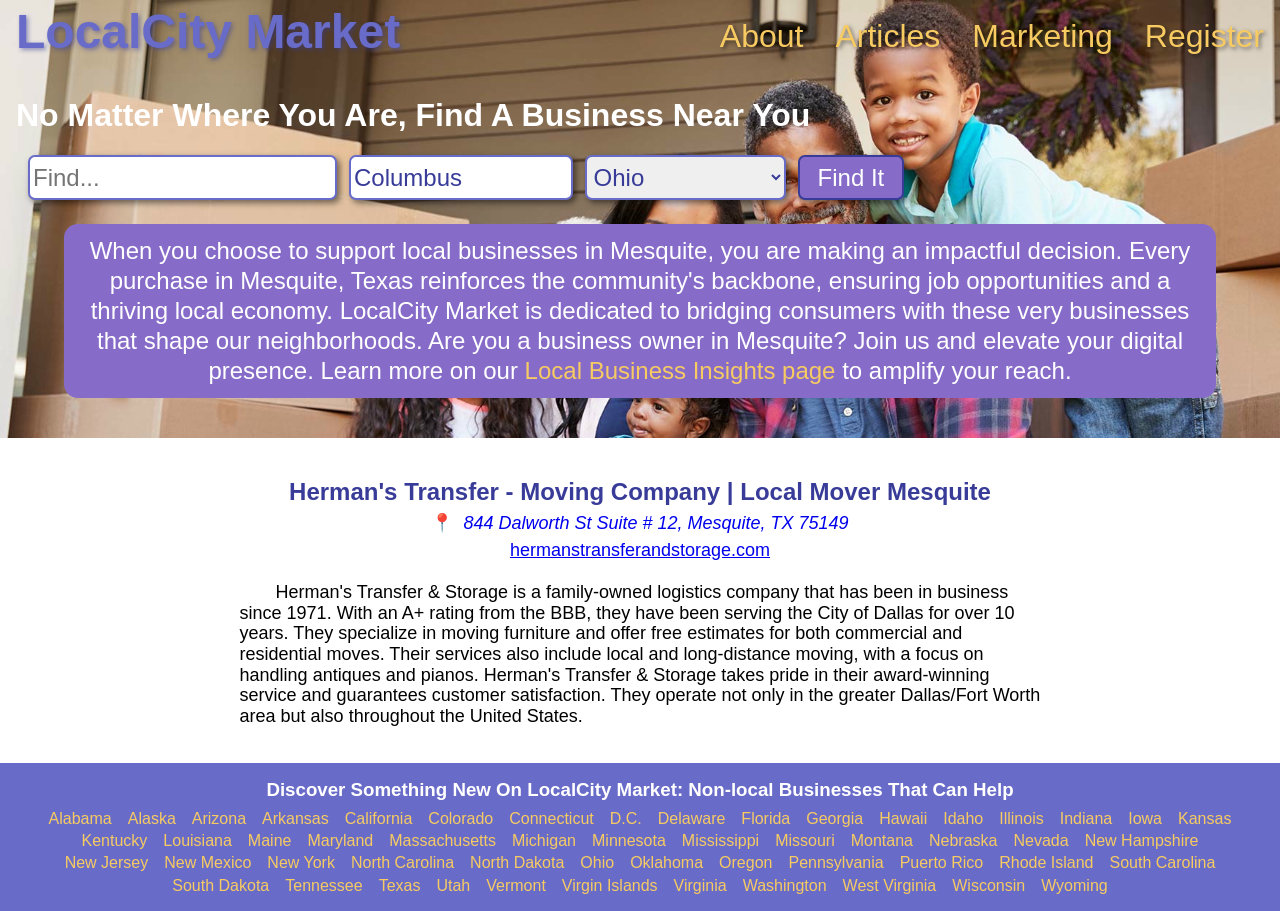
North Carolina (402, 862)
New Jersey (107, 862)
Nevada (1040, 840)
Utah (453, 885)
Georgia (834, 818)
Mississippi (720, 840)
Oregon (745, 862)
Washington (785, 885)
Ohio (597, 862)
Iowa (1145, 818)
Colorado (460, 818)
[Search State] (685, 177)
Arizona (219, 818)
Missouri (805, 840)
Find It (851, 177)
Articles (887, 36)
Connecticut (551, 818)
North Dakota (517, 862)
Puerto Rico (942, 862)
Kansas (1204, 818)
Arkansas (295, 818)
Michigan (544, 840)
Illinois (1021, 818)
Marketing (1042, 36)
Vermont (516, 885)
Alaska (152, 818)
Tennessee (323, 885)
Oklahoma (666, 862)
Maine (270, 840)
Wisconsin (988, 885)
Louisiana (197, 840)
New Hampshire (1142, 840)
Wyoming (1074, 885)
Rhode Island (1046, 862)
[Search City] (461, 177)
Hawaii (903, 818)
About (762, 36)
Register (1204, 36)
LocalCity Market (208, 31)
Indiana (1086, 818)
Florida (765, 818)
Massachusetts (442, 840)
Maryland (340, 840)
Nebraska (963, 840)
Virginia (700, 885)
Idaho (963, 818)
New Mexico (207, 862)
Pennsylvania (835, 862)
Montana (882, 840)
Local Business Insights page (680, 370)
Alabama (80, 818)
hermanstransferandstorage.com (640, 550)
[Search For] (182, 177)
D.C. (626, 818)
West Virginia (890, 885)
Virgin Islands (610, 885)
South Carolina (1163, 862)
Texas (400, 885)
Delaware (692, 818)
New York (301, 862)
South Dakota (220, 885)
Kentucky (115, 840)
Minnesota (629, 840)
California (379, 818)
